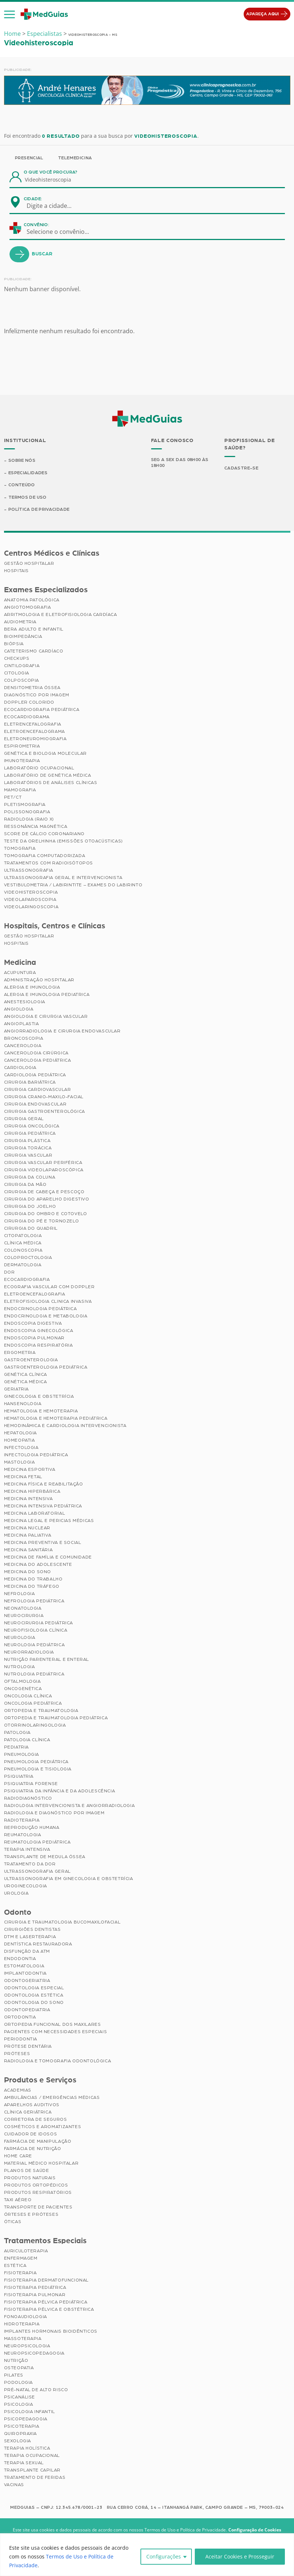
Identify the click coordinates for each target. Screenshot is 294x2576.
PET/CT (13, 797)
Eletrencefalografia (32, 724)
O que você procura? (51, 172)
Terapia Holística (27, 2448)
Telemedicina (75, 158)
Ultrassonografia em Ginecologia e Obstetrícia (68, 1878)
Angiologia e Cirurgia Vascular (46, 1016)
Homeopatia (19, 1440)
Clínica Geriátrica (28, 2112)
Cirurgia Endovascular (35, 1104)
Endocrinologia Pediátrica (40, 1308)
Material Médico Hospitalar (41, 2163)
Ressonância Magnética (35, 826)
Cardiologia (20, 1067)
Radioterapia (22, 1820)
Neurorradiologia (29, 1652)
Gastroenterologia (31, 1360)
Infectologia (21, 1447)
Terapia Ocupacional (32, 2455)
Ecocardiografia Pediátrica (42, 709)
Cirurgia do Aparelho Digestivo (46, 1199)
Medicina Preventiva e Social (42, 1542)
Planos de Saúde (26, 2170)
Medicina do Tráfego (31, 1586)
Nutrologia (19, 1666)
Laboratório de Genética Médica (47, 775)
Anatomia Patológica (31, 600)
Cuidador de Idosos (30, 2134)
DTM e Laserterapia (30, 1937)
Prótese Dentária (28, 2046)
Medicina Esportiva (29, 1469)
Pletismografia (25, 804)
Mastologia (19, 1462)
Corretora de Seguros (35, 2119)
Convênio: (36, 224)
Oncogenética (23, 1688)
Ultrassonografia (29, 870)
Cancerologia (23, 1045)
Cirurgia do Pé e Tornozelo (41, 1221)
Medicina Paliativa (27, 1535)
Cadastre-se (241, 468)
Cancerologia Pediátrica (37, 1060)
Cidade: (33, 199)
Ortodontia (20, 2017)
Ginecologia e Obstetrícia (39, 1396)
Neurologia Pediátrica (34, 1645)
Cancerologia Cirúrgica (36, 1053)
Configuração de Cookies (254, 2530)
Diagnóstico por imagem (36, 695)
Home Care (18, 2156)
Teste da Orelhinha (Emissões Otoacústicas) (63, 841)
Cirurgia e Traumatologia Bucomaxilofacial (62, 1922)
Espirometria (22, 746)
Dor (9, 1272)
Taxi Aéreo (18, 2200)
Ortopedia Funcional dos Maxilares (52, 2025)
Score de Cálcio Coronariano (44, 834)
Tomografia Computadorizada (44, 855)
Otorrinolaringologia (35, 1725)
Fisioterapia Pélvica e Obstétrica (49, 2309)
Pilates (13, 2375)
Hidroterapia (22, 2324)
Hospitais (16, 570)
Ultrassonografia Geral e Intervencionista (63, 877)
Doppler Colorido (29, 702)
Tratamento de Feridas (35, 2477)
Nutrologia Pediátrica (34, 1674)
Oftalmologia (22, 1681)
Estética (15, 2265)
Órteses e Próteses (31, 2214)
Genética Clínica (25, 1374)
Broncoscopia (23, 1038)
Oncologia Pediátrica (33, 1703)
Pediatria (16, 1747)
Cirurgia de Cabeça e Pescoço (44, 1192)
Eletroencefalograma (34, 731)
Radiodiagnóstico (28, 1798)
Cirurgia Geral (24, 1118)
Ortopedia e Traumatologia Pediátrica (56, 1718)
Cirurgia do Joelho (30, 1206)
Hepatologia (20, 1433)
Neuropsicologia (27, 2346)
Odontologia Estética (33, 1995)
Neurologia (19, 1637)
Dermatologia (23, 1265)
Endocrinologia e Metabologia (46, 1316)
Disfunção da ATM (27, 1951)
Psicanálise (19, 2397)
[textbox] (54, 206)
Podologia (18, 2382)
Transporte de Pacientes (38, 2207)
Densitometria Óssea (32, 687)
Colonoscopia (23, 1250)
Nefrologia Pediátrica (34, 1601)
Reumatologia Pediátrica (37, 1842)
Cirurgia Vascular (28, 1155)
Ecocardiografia (27, 1279)
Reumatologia (22, 1835)
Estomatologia (24, 1966)
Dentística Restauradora (38, 1944)
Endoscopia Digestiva (33, 1323)
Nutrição (16, 2360)
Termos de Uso (27, 497)
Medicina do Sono (27, 1571)
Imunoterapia (22, 760)
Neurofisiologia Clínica (35, 1630)
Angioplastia (21, 1023)
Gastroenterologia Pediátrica (46, 1367)
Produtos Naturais (30, 2178)
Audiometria (20, 622)
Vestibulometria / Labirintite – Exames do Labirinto (73, 885)
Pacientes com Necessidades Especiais (55, 2032)
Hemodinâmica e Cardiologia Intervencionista (65, 1425)
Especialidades (27, 473)
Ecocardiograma (27, 717)
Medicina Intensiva (28, 1498)
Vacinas (14, 2484)
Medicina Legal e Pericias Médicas (49, 1520)
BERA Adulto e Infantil (33, 629)
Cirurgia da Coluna (29, 1177)
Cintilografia (22, 665)
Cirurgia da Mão (25, 1184)
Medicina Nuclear (27, 1528)
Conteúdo (21, 485)
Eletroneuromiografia (35, 739)
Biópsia (14, 644)
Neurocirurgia (24, 1615)
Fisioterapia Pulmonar (35, 2294)
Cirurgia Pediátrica (30, 1133)
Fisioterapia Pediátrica (35, 2287)
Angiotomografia (27, 607)
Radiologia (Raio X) (29, 819)
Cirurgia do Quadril (31, 1228)
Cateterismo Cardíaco (33, 651)
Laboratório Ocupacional (39, 768)
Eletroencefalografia (34, 1294)
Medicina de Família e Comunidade (48, 1557)
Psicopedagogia (25, 2419)
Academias (17, 2090)
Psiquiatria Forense (31, 1783)
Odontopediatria (27, 2010)
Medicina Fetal (23, 1477)
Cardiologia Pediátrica (35, 1075)
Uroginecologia (25, 1886)
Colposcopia (21, 680)
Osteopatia (19, 2368)
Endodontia (20, 1959)
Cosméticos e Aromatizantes (42, 2126)
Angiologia (19, 1009)
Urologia (16, 1893)
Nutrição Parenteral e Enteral (46, 1659)
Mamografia (20, 790)
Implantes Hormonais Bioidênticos (50, 2331)
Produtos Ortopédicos (36, 2185)
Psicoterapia (21, 2426)
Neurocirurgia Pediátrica (38, 1623)
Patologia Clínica (27, 1740)
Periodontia (21, 2039)
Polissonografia (27, 812)
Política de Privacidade (38, 509)
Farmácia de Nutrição (32, 2148)
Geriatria (16, 1389)
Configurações (163, 2556)
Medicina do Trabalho (33, 1579)
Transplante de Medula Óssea (44, 1856)
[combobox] (54, 206)
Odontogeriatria (27, 1981)
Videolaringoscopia (31, 907)
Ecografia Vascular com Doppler (49, 1287)
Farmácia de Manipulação (37, 2141)
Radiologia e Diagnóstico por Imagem (54, 1813)
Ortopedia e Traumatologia (41, 1710)
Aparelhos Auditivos (31, 2105)
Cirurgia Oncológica (31, 1126)
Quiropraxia (20, 2433)
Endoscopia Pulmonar (34, 1338)
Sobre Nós (21, 460)
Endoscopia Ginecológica (38, 1330)
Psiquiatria (19, 1776)
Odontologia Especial (34, 1988)
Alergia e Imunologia (32, 987)
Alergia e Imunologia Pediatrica (47, 994)
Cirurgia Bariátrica (30, 1082)
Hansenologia (23, 1403)
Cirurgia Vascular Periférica (43, 1162)
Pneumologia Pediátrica (36, 1761)
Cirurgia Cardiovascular (37, 1089)
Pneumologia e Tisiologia (37, 1769)
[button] (9, 14)
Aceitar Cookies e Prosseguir (239, 2556)
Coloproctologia (28, 1257)
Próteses (17, 2054)
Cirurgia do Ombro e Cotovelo (45, 1213)
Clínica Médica (23, 1243)
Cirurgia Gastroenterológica (44, 1111)
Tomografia (20, 848)
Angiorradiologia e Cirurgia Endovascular (62, 1031)
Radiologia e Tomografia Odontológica (57, 2061)
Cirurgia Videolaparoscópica (44, 1170)
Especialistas (44, 34)
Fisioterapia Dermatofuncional (46, 2280)
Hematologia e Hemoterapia (41, 1411)
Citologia (16, 673)
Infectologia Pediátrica (36, 1455)
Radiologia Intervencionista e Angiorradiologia (69, 1805)
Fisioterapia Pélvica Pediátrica (46, 2302)
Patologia (17, 1732)
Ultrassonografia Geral (37, 1871)
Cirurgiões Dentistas (32, 1930)
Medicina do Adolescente (38, 1564)
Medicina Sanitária (28, 1550)
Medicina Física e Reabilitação (43, 1484)
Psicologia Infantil (29, 2411)
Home (12, 34)
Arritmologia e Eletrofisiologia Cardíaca (60, 614)
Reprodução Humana (31, 1827)
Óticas (13, 2221)
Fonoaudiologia (25, 2316)
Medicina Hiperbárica (32, 1491)
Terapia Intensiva (27, 1849)
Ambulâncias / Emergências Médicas (52, 2097)
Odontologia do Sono (34, 2003)
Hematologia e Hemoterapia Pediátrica (56, 1418)
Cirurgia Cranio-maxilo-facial (44, 1097)
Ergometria (20, 1352)
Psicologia (18, 2404)
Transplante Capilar (32, 2470)
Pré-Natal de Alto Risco (36, 2389)
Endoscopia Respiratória (38, 1345)
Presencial (29, 158)
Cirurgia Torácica (28, 1148)
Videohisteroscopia (31, 892)
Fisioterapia (20, 2273)
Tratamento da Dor (30, 1864)
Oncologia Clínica (28, 1696)
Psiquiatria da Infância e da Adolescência (59, 1791)
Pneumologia (21, 1754)
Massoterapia (23, 2338)
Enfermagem (21, 2258)
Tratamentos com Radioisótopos (48, 863)
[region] (147, 2554)
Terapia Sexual (24, 2463)
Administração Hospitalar (39, 980)
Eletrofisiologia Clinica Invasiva (48, 1301)
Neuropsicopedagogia (34, 2353)
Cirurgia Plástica (27, 1140)
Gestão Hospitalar (29, 563)
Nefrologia (19, 1593)
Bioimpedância (23, 636)
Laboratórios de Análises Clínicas (50, 782)
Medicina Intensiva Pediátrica (43, 1506)
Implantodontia (25, 1973)
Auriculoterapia (26, 2251)
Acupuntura (20, 972)
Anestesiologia (24, 1002)
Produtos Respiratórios (38, 2192)
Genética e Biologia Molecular (45, 753)
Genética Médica (25, 1382)
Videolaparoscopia (30, 899)
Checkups (17, 658)
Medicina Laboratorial (34, 1513)
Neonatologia (23, 1608)
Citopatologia (23, 1235)
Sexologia (17, 2441)
